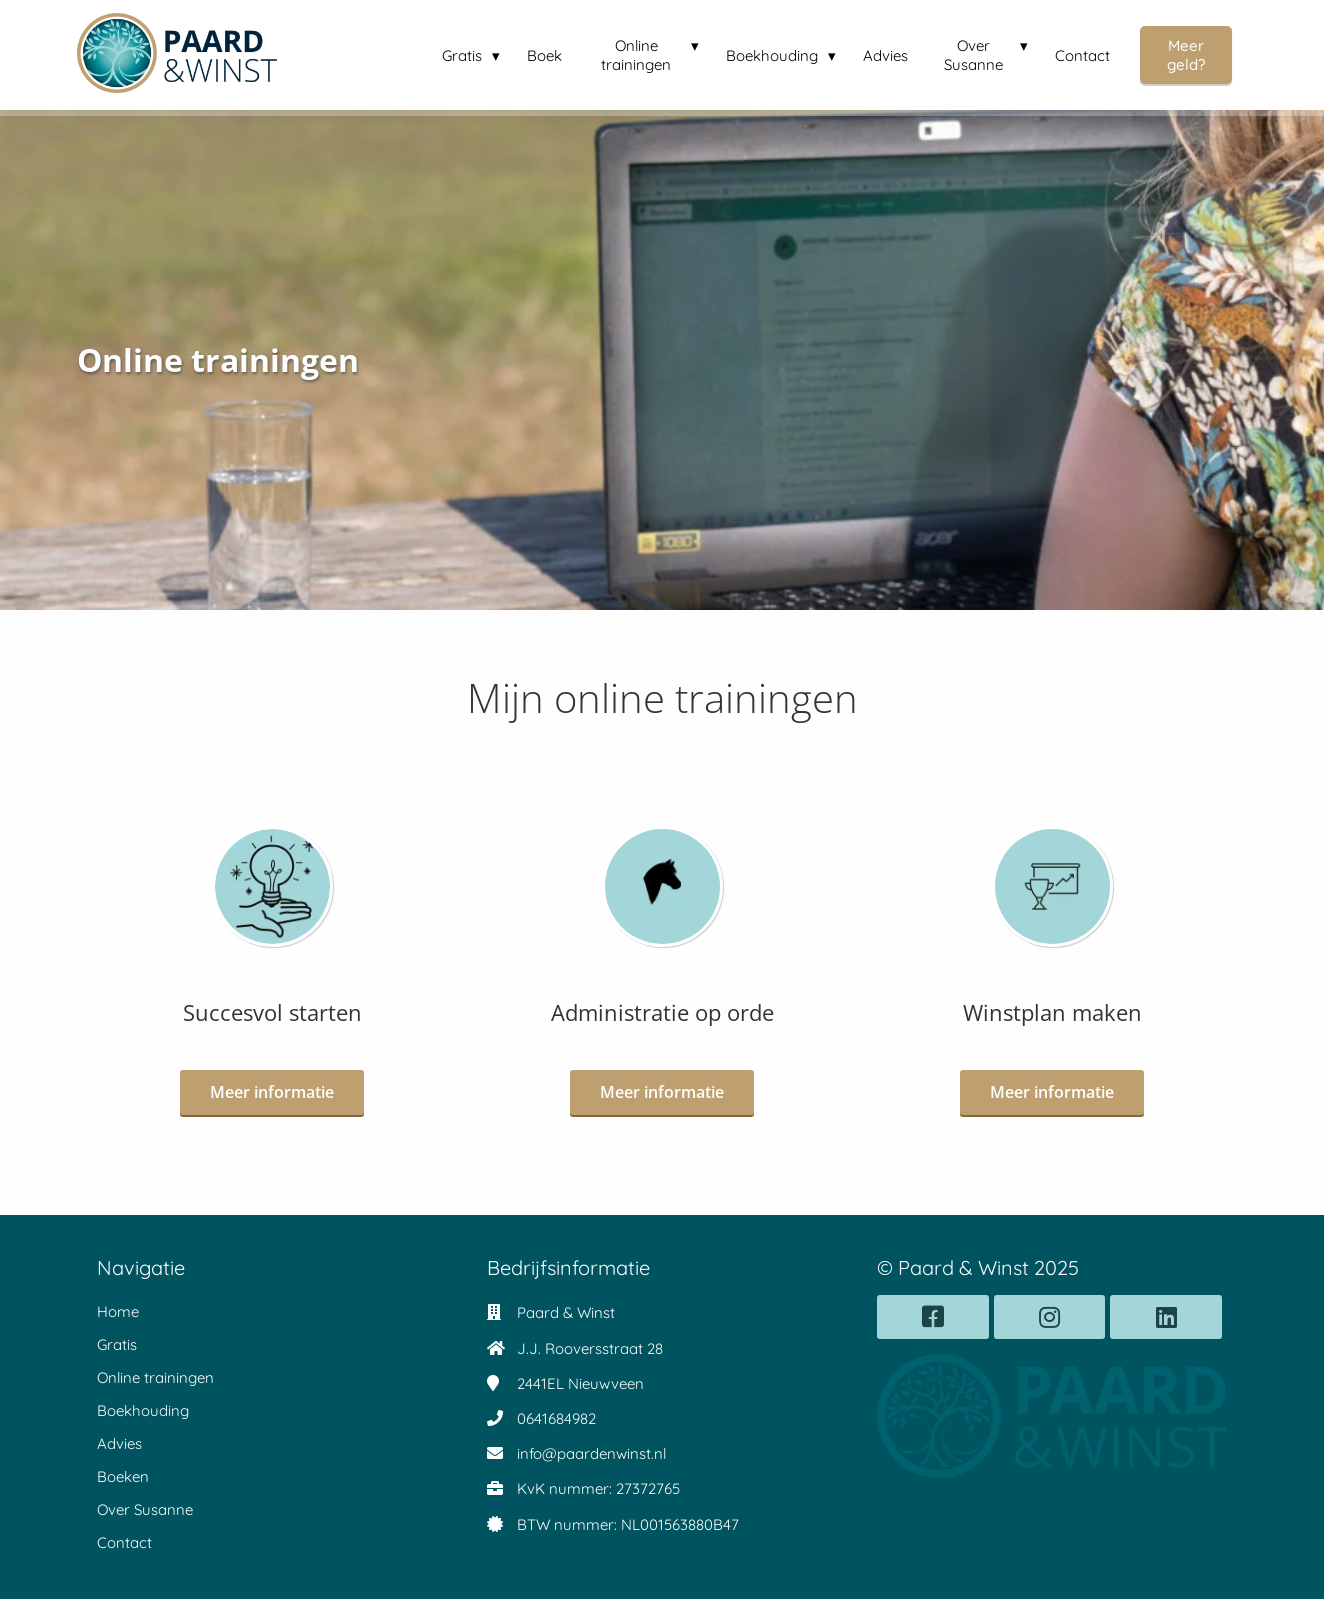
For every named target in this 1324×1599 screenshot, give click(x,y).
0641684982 (556, 1418)
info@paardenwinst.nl (591, 1453)
